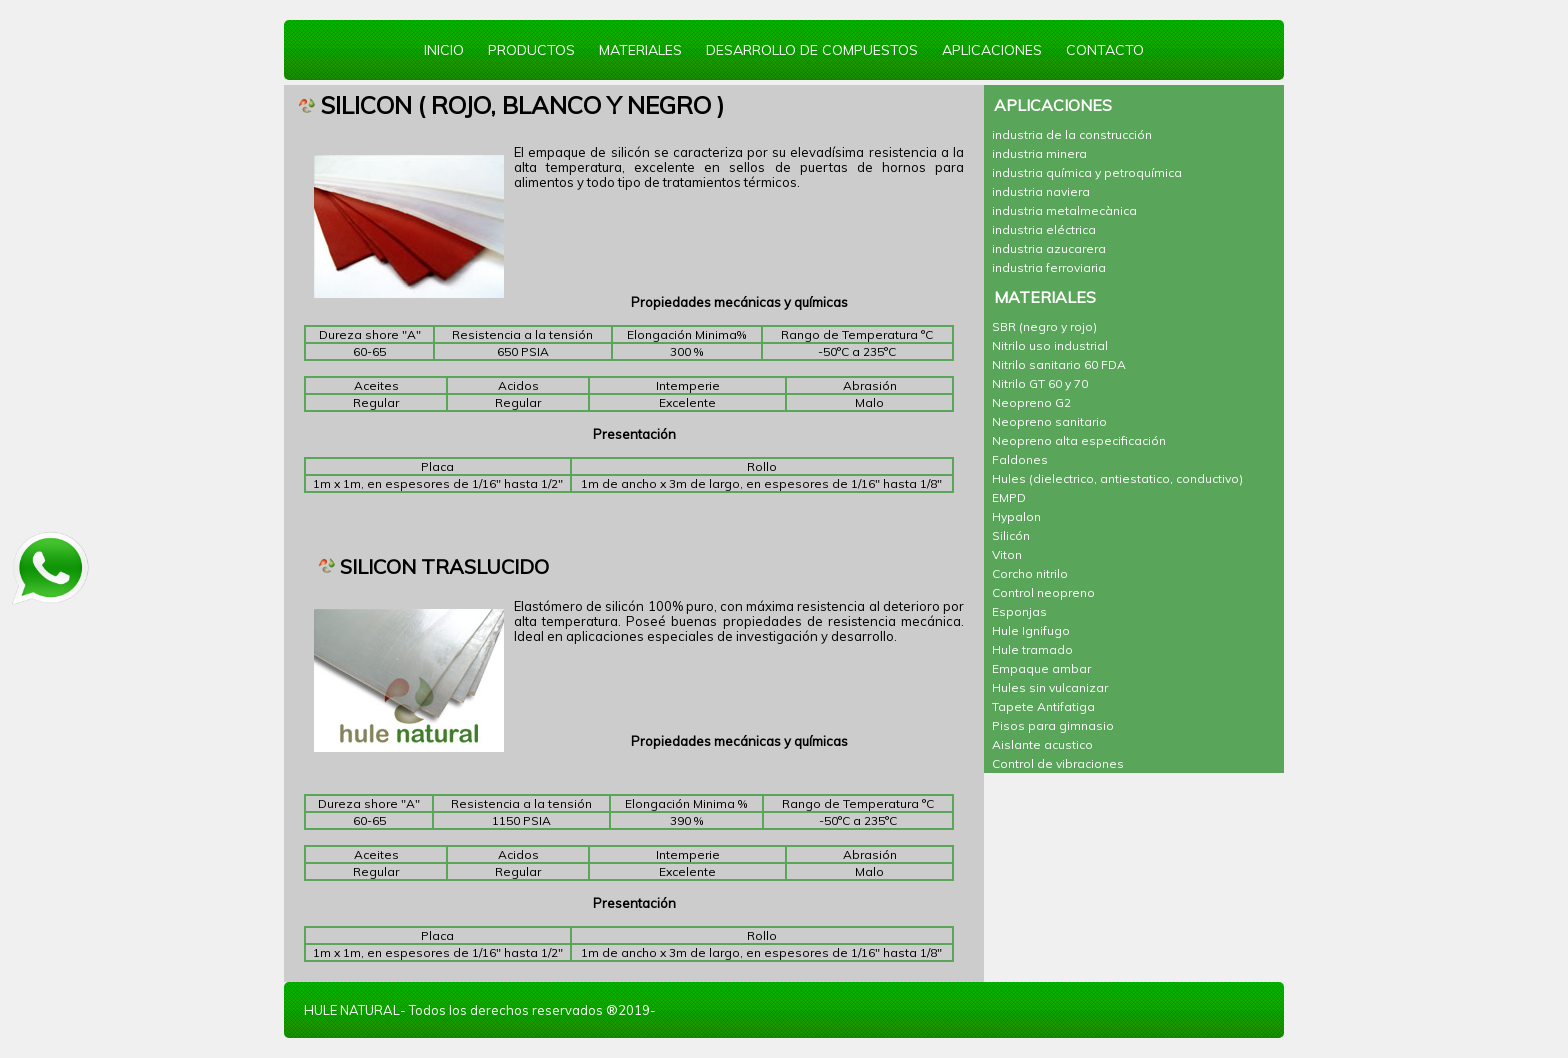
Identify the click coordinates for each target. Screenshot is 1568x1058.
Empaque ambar (1041, 668)
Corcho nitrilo (1030, 573)
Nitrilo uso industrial (1050, 345)
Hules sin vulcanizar (1050, 687)
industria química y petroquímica (1087, 172)
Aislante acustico (1042, 744)
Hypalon (1016, 516)
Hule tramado (1032, 649)
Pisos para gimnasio (1053, 725)
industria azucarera (1049, 248)
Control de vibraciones (1058, 763)
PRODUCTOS (531, 50)
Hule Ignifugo (1031, 630)
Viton (1007, 554)
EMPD (1009, 497)
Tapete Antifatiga (1043, 706)
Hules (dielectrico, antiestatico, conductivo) (1117, 478)
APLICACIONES (992, 50)
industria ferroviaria (1049, 267)
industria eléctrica (1044, 229)
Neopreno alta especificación (1079, 440)
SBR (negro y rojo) (1044, 326)
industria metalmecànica (1064, 210)
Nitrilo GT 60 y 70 (1040, 383)
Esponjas (1019, 611)
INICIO (444, 50)
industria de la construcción (1072, 134)
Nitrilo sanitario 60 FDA (1059, 364)
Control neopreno (1043, 592)
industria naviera (1041, 191)
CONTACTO (1105, 50)
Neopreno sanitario (1049, 421)
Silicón (1011, 535)
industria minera (1039, 153)
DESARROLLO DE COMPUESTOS (812, 50)
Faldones (1020, 459)
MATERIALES (640, 50)
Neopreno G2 (1031, 402)
